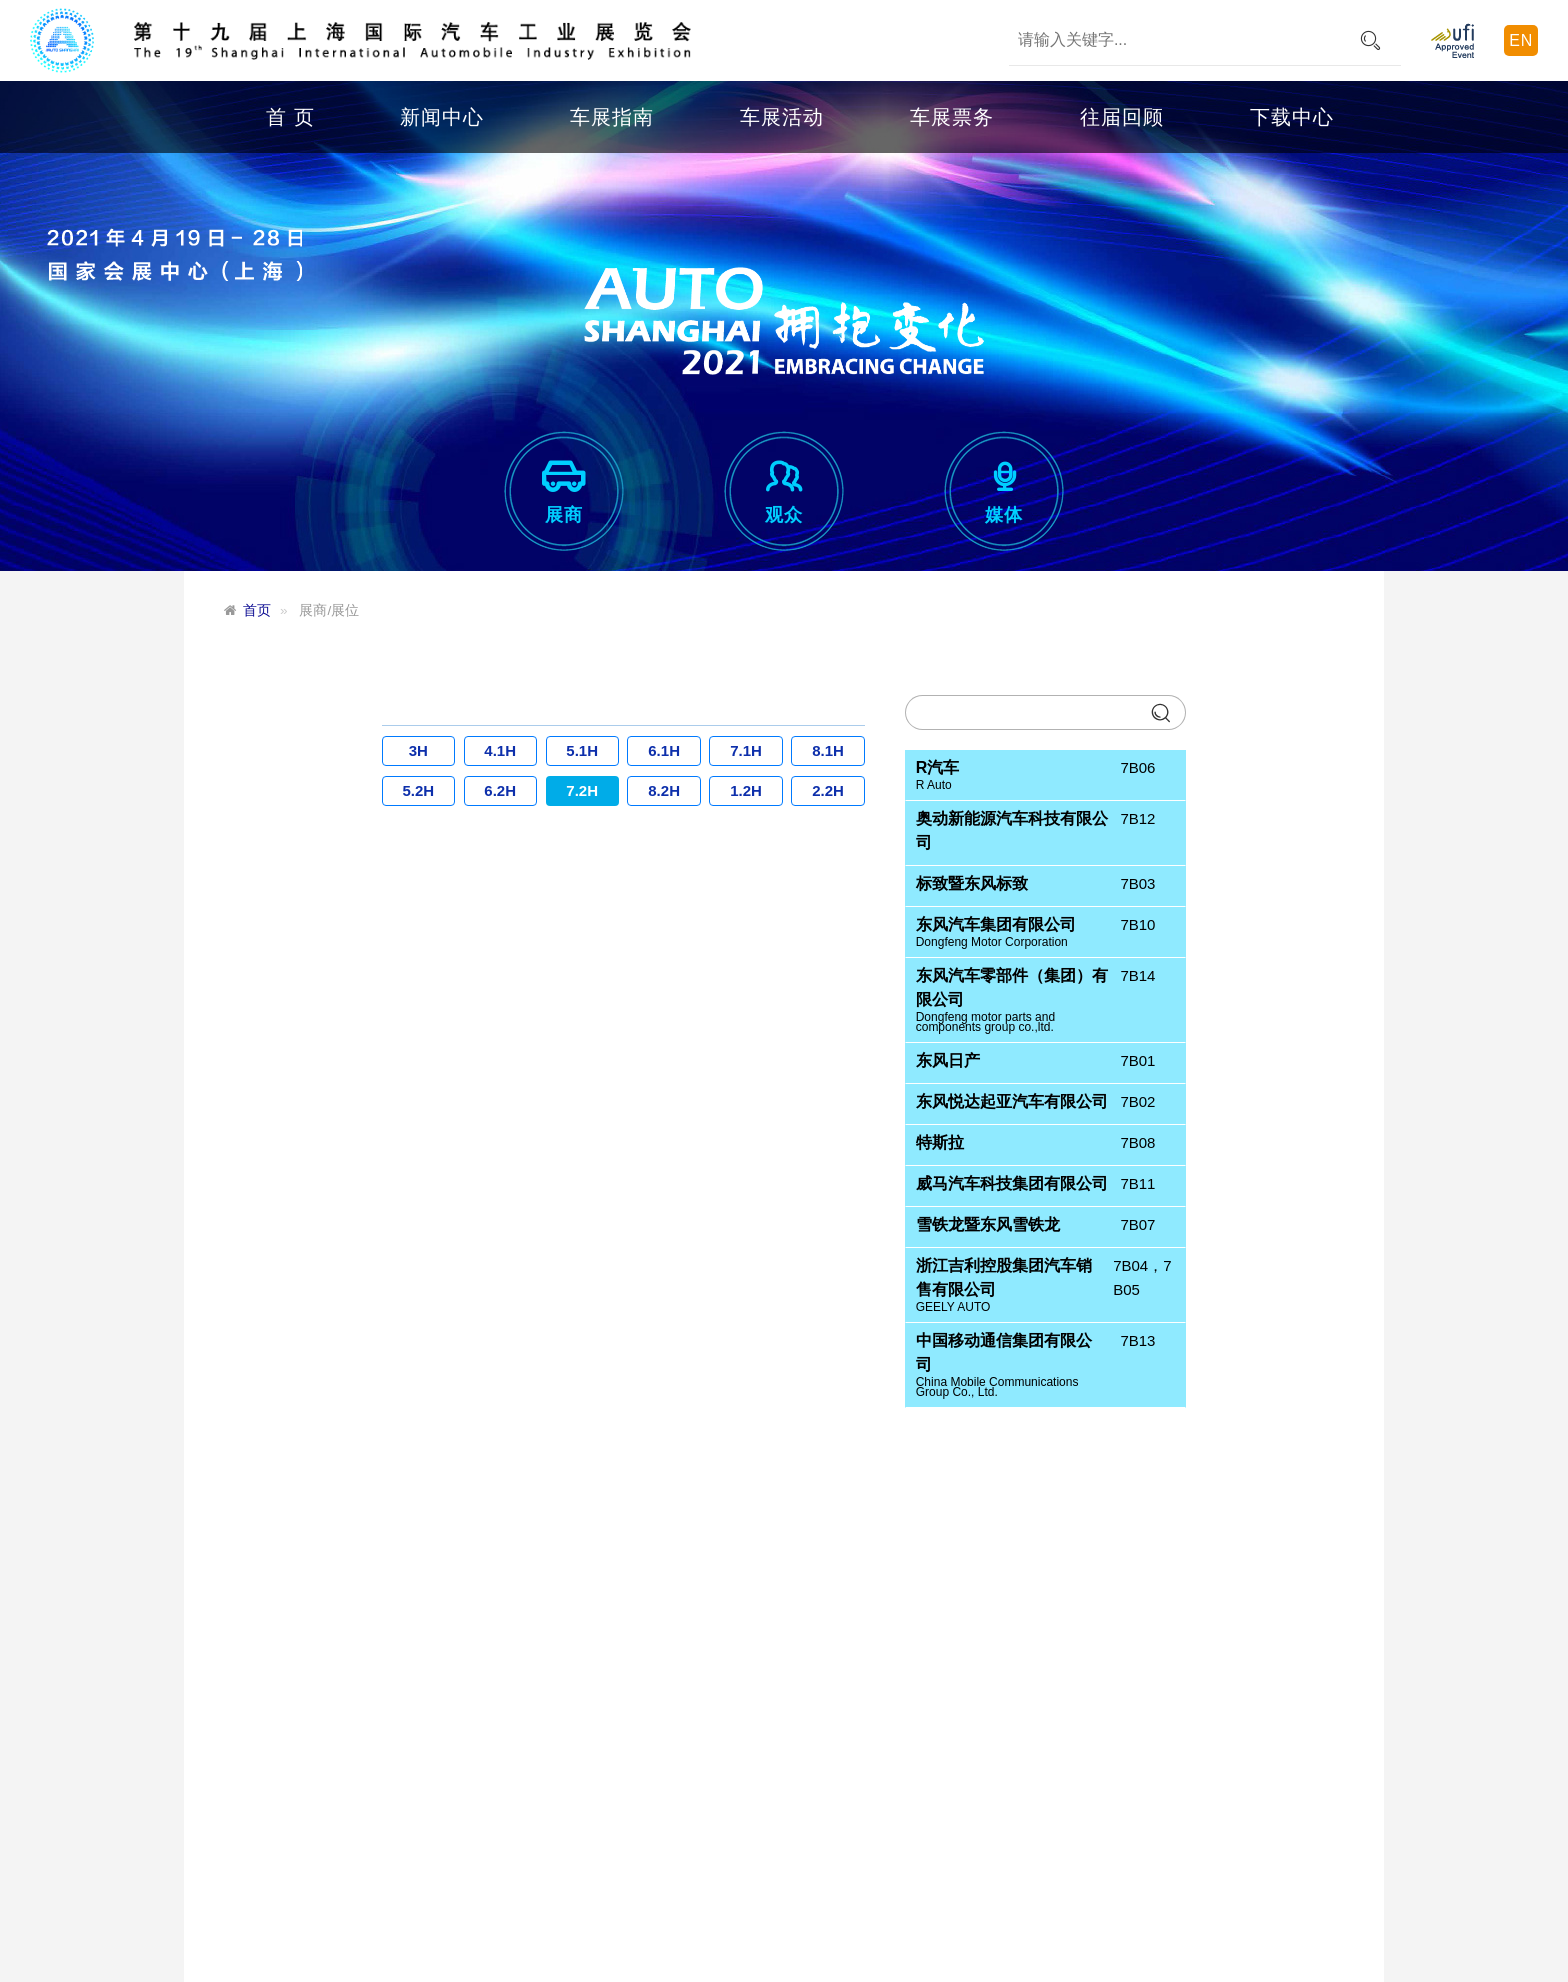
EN (1521, 40)
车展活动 (782, 117)
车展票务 (952, 117)
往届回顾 (1122, 117)
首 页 (290, 117)
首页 (257, 610)
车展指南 (612, 117)
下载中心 (1292, 117)
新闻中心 (442, 117)
